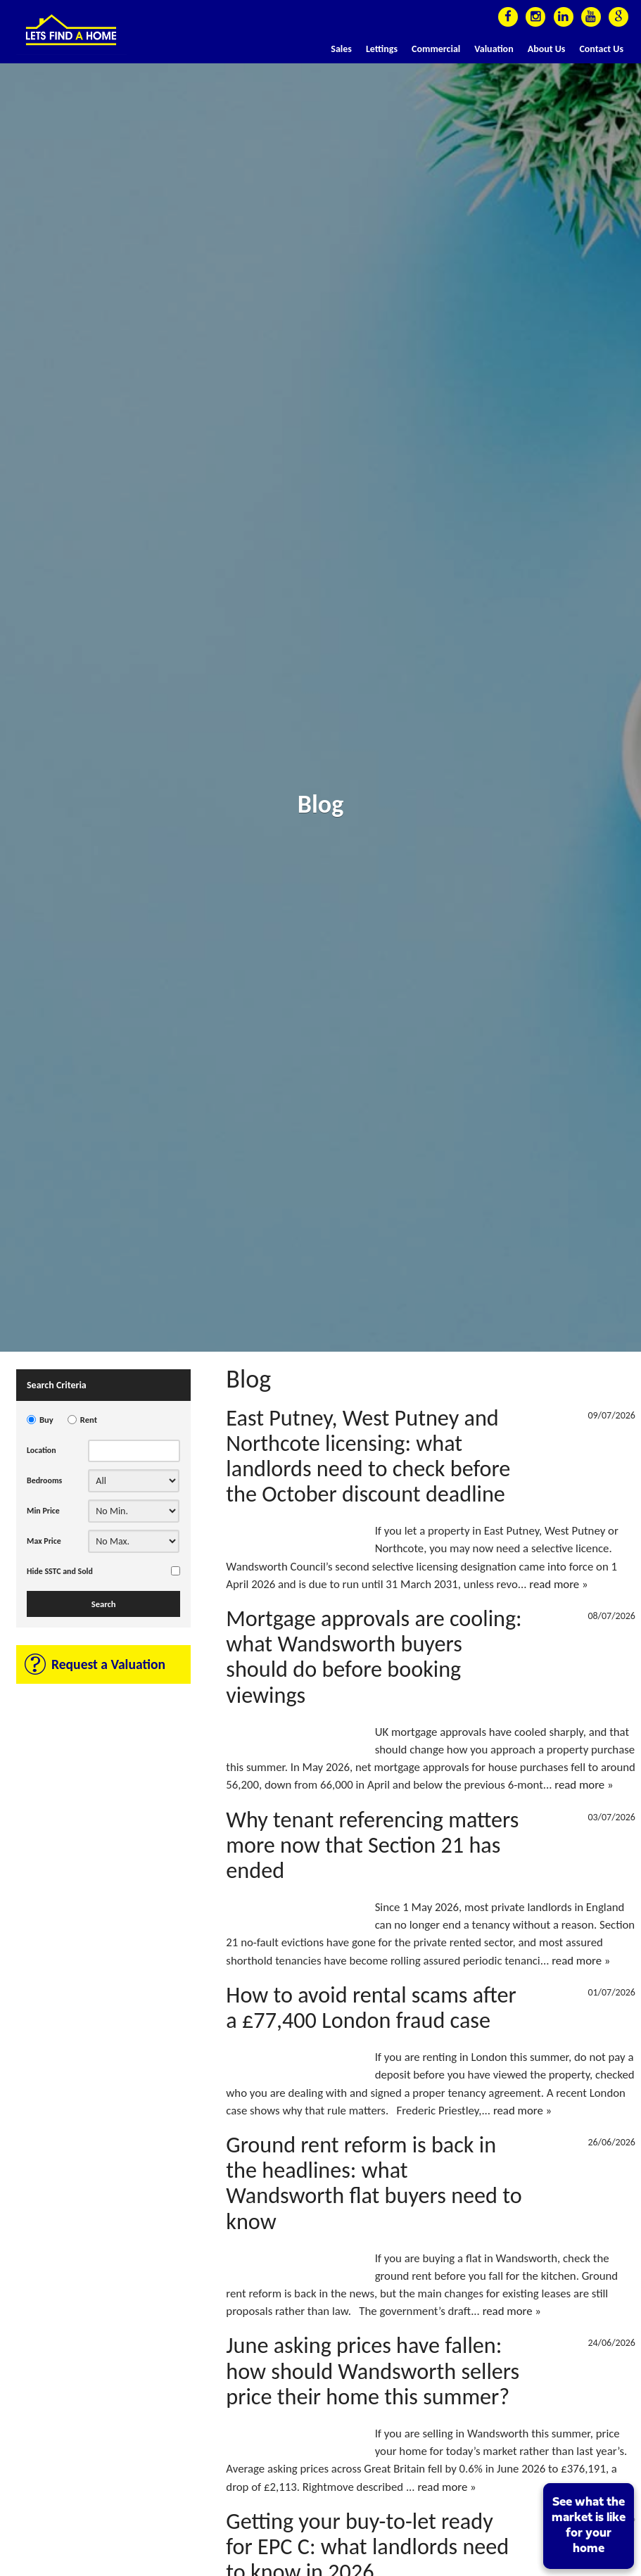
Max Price (44, 1541)
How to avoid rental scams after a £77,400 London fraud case (371, 2007)
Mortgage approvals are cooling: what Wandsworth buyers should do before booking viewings (373, 1656)
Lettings (382, 49)
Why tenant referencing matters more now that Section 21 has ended (372, 1845)
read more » (558, 1584)
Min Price (43, 1511)
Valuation (493, 49)
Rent (88, 1419)
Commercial (436, 49)
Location (41, 1450)
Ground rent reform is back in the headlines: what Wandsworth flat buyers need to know (373, 2183)
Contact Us (601, 49)
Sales (341, 49)
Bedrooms (44, 1480)
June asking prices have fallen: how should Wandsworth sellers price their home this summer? (372, 2370)
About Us (547, 49)
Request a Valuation (108, 1664)
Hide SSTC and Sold (60, 1571)
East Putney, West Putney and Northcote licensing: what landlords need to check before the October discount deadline (368, 1456)
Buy (46, 1419)
